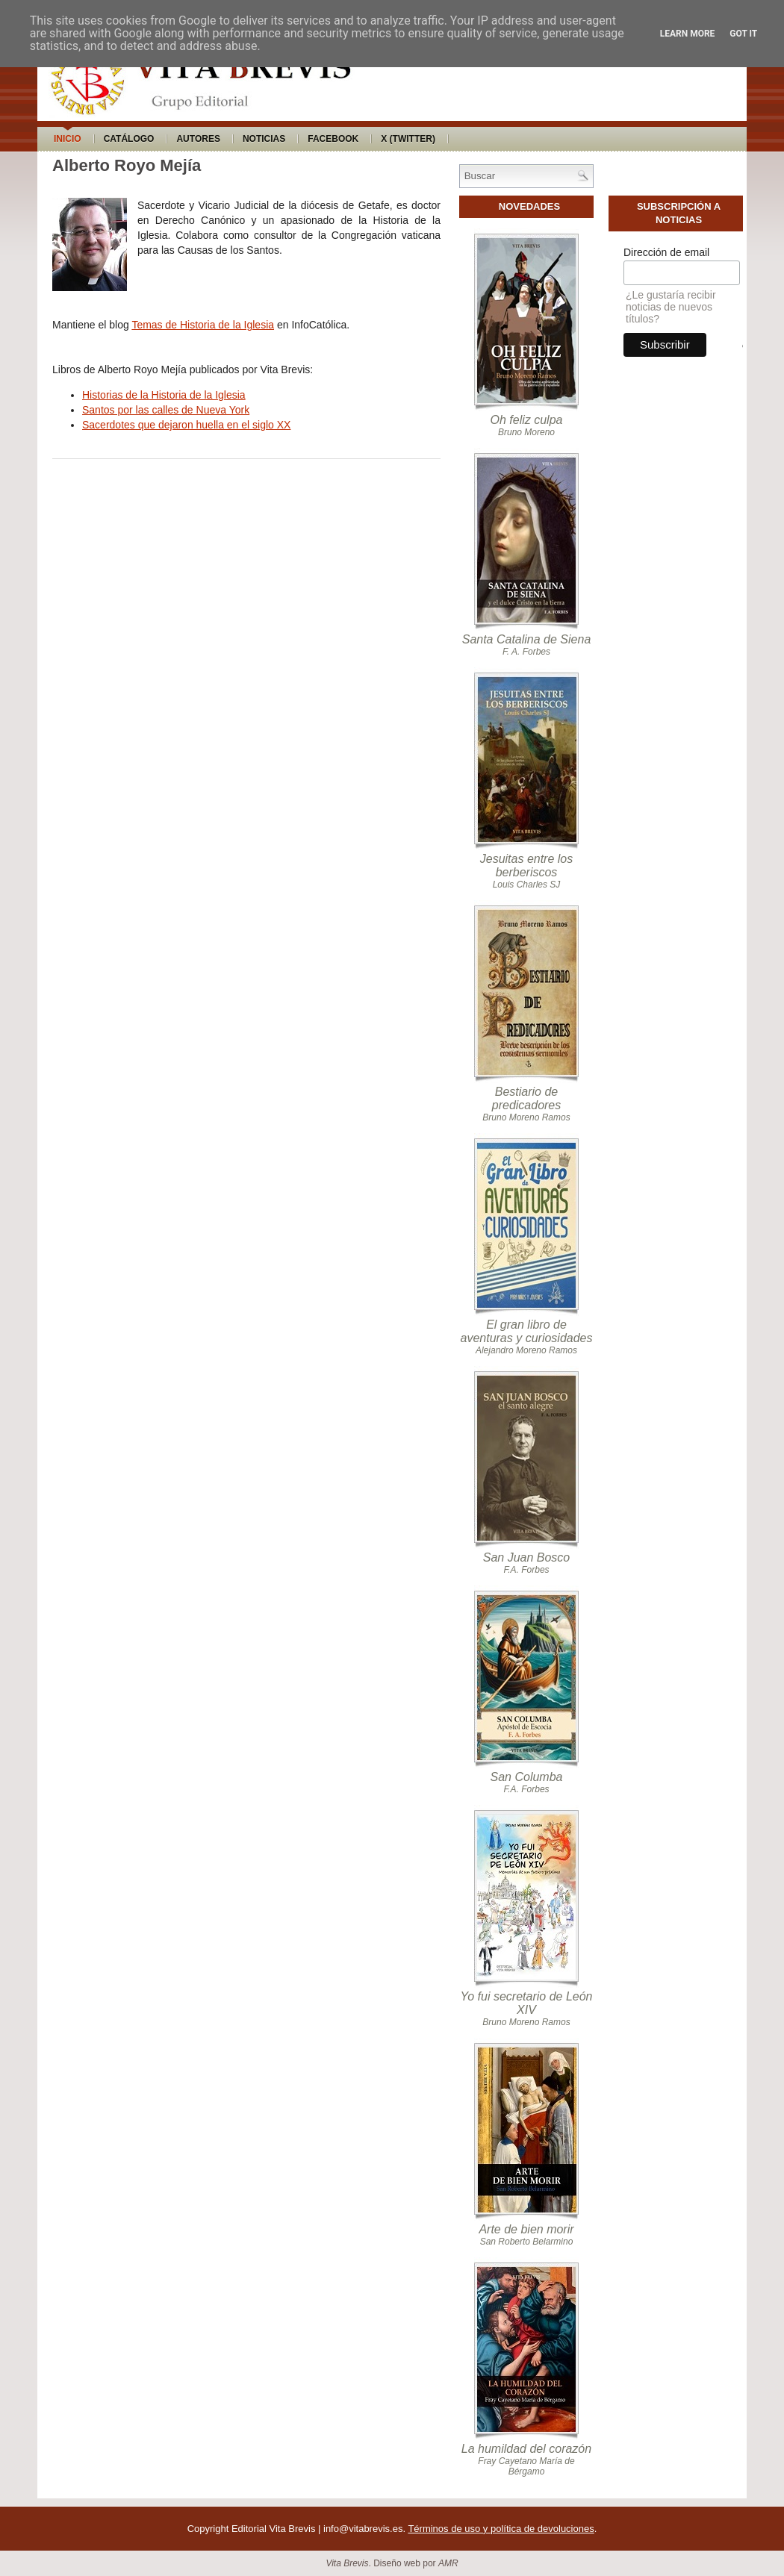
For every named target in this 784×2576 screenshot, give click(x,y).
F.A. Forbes (526, 1570)
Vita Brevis (347, 2563)
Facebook (333, 139)
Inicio (67, 139)
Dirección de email (666, 252)
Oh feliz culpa (527, 420)
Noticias (264, 139)
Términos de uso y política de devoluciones (501, 2528)
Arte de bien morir (526, 2229)
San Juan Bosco (526, 1557)
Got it (743, 33)
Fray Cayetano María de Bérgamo (526, 2466)
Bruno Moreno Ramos (526, 1117)
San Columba (527, 1777)
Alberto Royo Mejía (126, 165)
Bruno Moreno (526, 432)
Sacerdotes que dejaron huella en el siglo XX (186, 425)
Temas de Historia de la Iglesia (202, 325)
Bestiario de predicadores (526, 1098)
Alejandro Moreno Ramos (526, 1350)
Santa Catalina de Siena (526, 639)
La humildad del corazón (526, 2448)
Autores (198, 139)
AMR (448, 2563)
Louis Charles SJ (527, 884)
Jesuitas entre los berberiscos (526, 865)
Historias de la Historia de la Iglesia (164, 395)
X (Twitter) (408, 139)
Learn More (687, 33)
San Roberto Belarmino (526, 2241)
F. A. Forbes (526, 651)
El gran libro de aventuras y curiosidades (527, 1331)
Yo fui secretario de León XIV (526, 2003)
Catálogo (129, 139)
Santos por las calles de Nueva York (165, 410)
